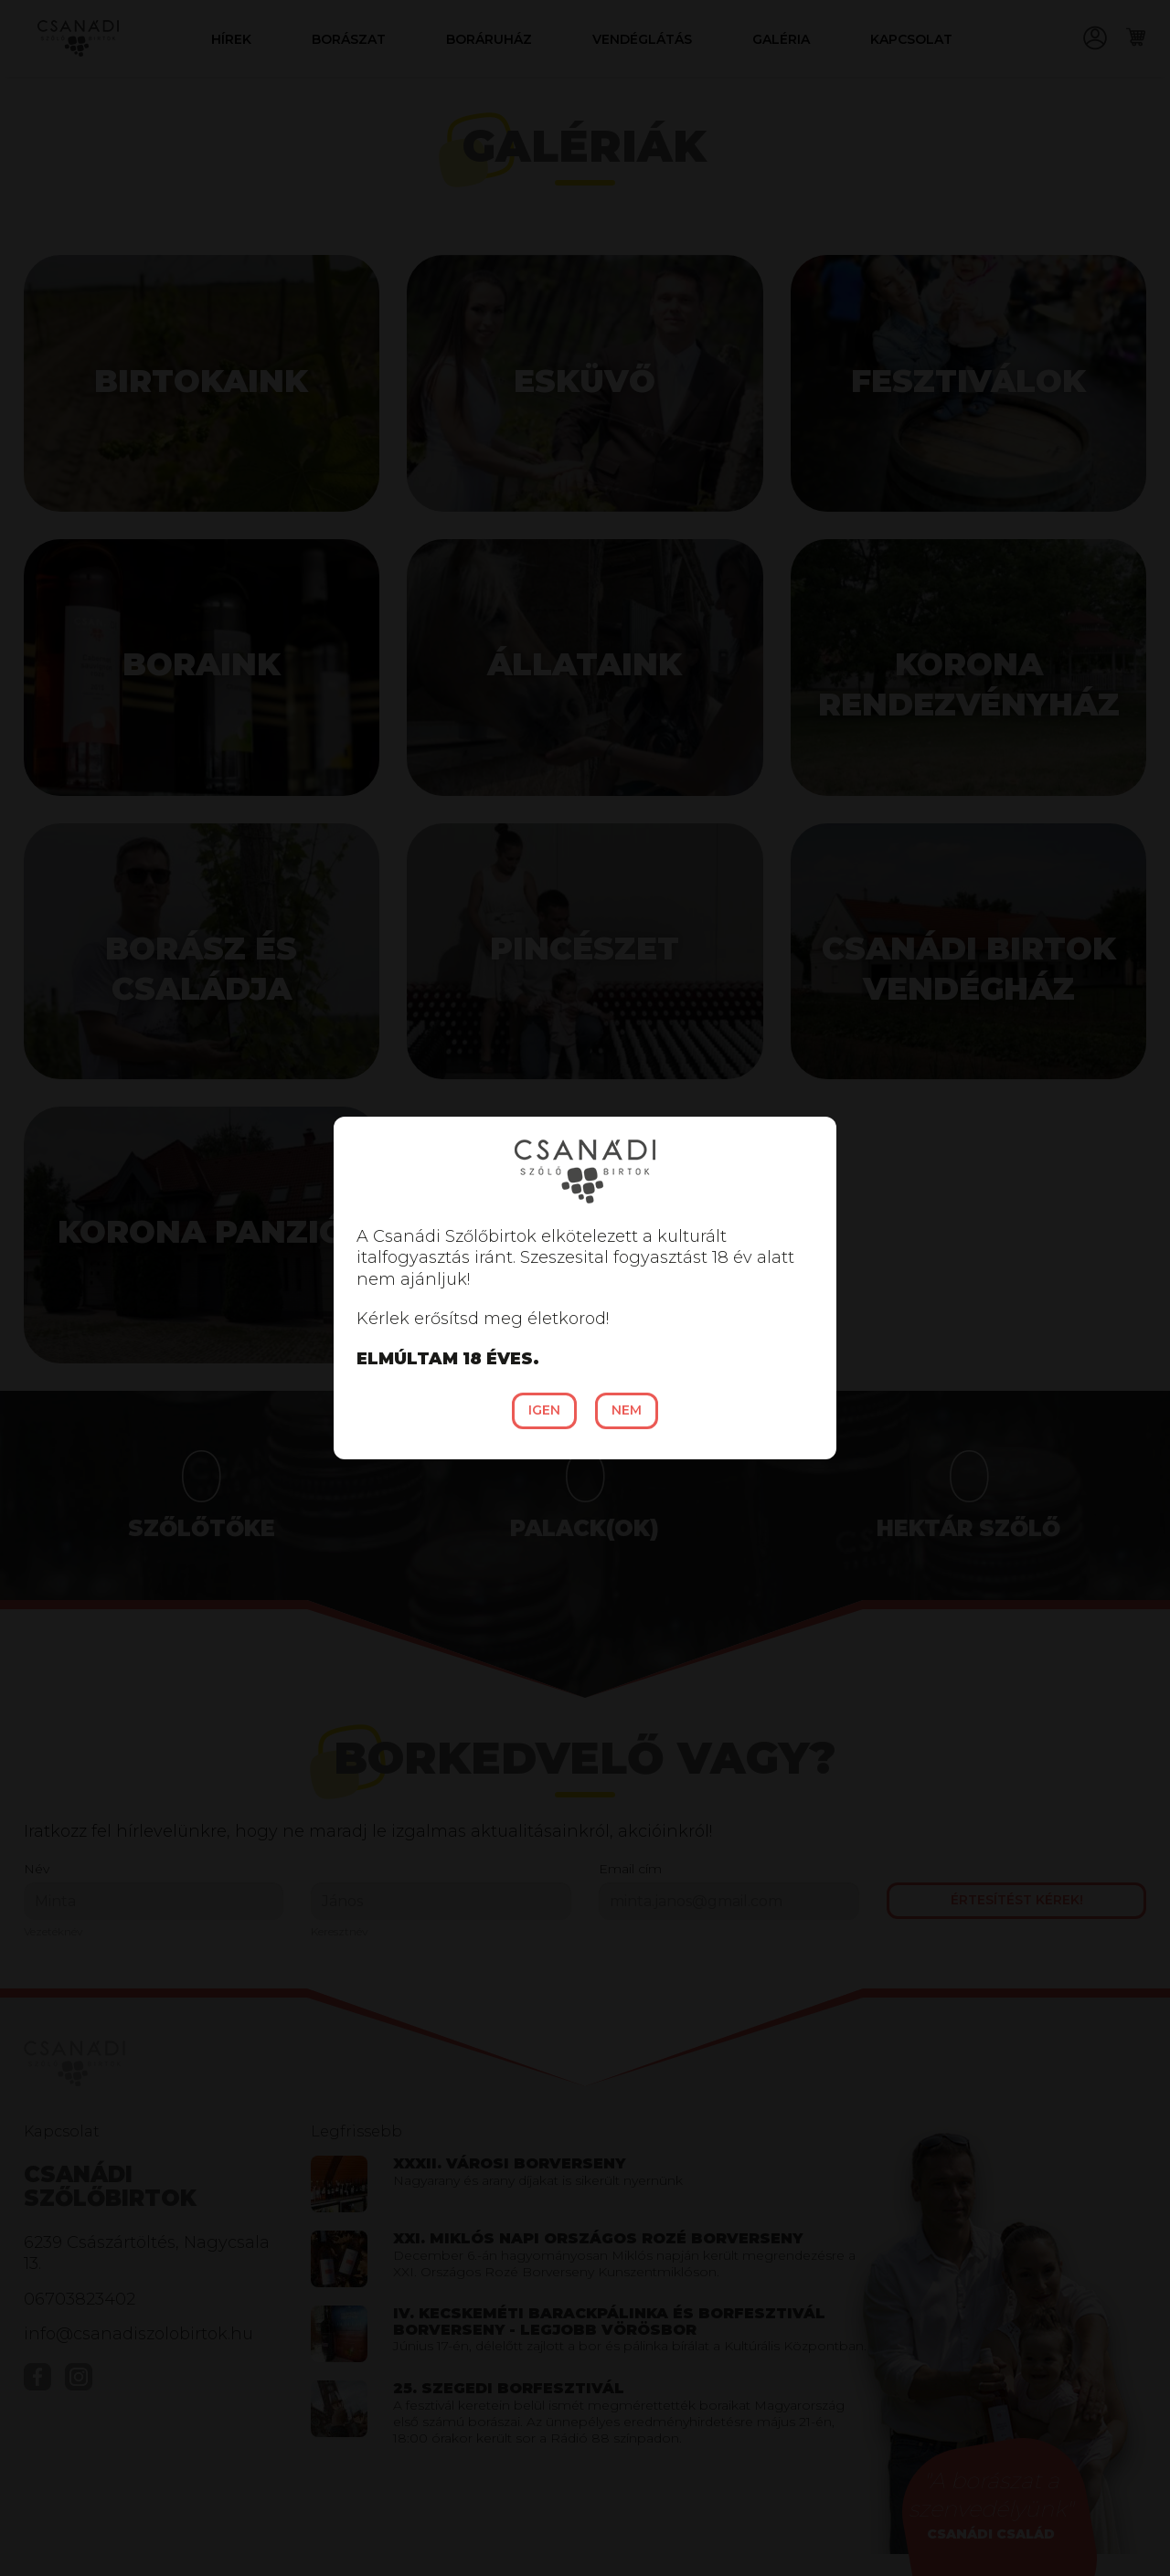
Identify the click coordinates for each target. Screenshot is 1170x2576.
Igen (544, 1410)
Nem (627, 1410)
